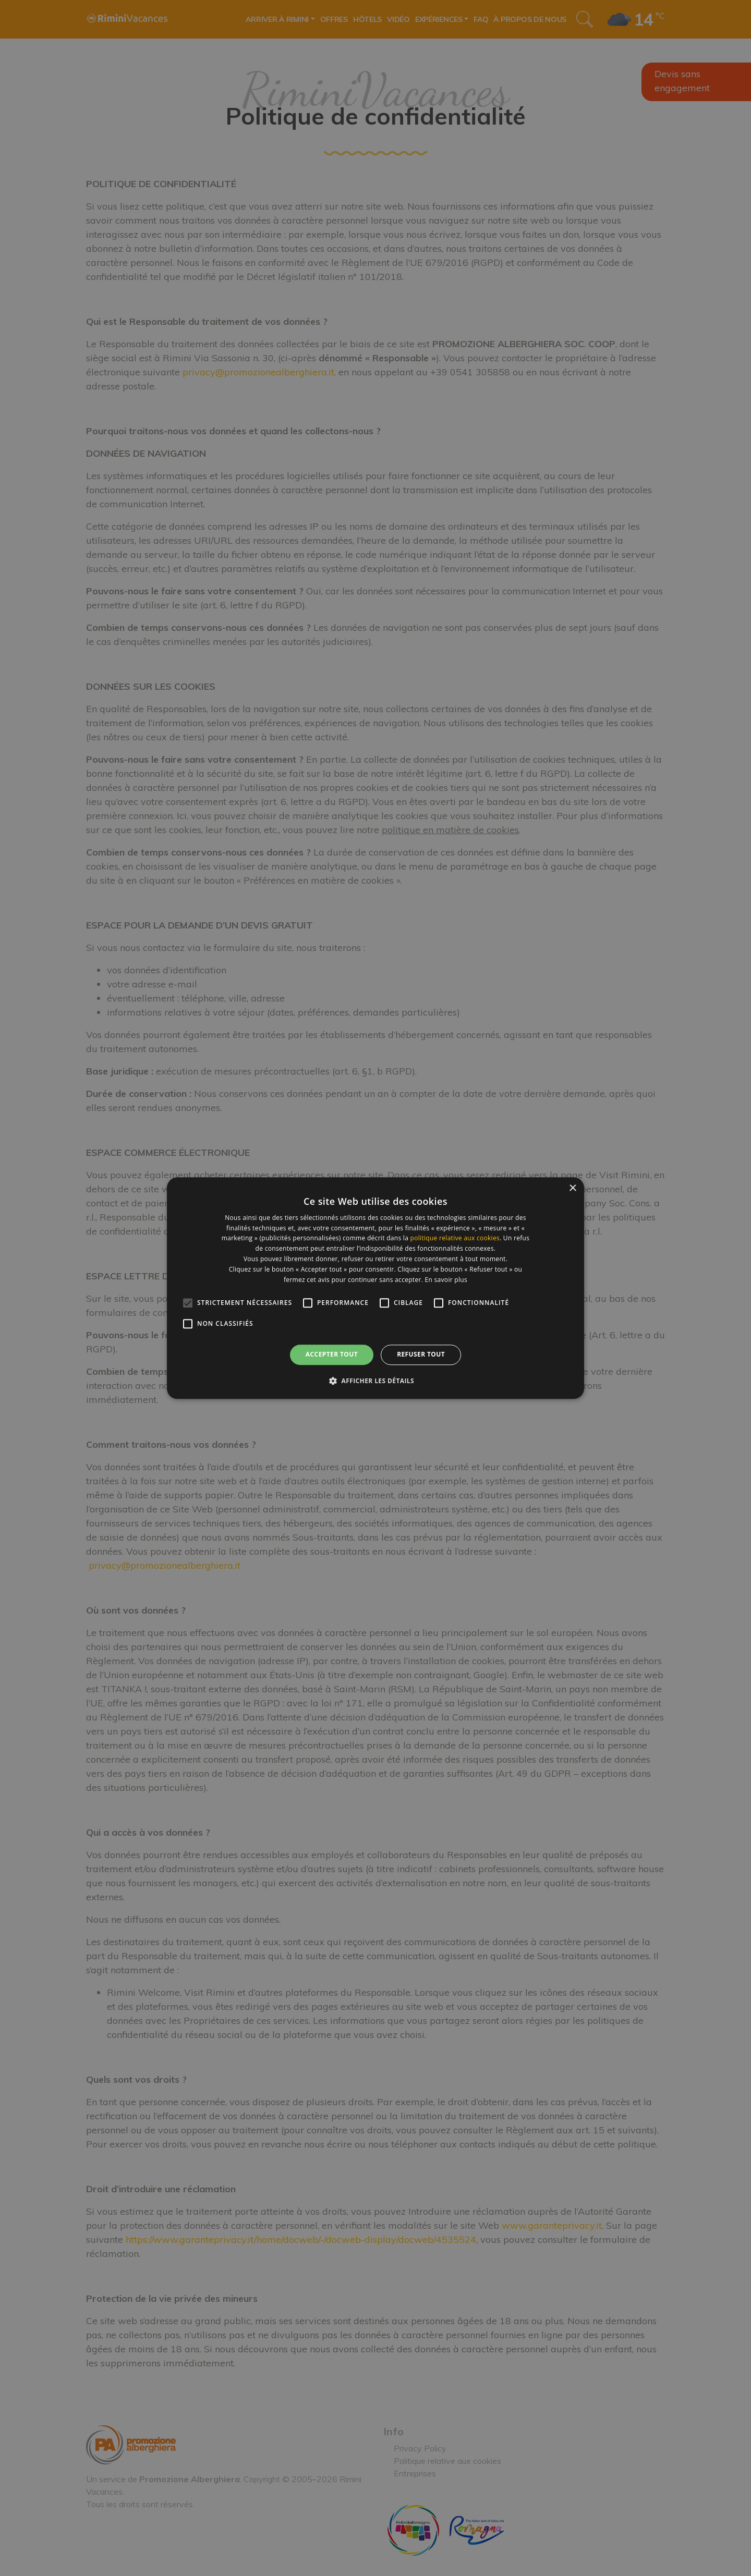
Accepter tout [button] (332, 1354)
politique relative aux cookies (455, 1238)
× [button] (572, 1188)
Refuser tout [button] (421, 1354)
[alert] (375, 1288)
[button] (375, 1380)
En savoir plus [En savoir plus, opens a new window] (446, 1279)
